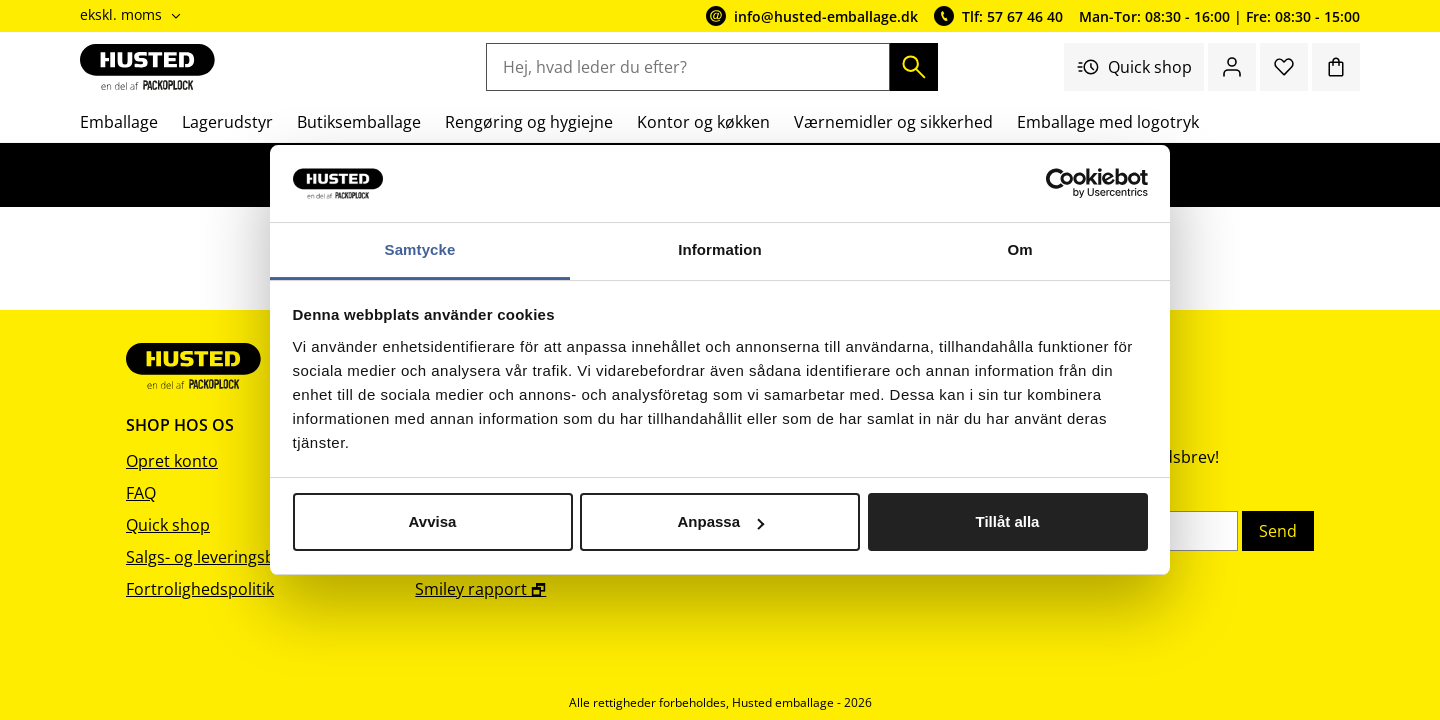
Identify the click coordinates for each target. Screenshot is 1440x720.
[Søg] (914, 67)
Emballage (119, 122)
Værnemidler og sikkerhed (893, 122)
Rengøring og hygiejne (529, 122)
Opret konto (172, 461)
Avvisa (433, 521)
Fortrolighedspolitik (200, 589)
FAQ (141, 493)
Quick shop (1134, 67)
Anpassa (720, 521)
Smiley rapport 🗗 (480, 589)
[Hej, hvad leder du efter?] (687, 67)
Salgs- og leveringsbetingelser (238, 557)
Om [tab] (1019, 249)
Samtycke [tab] (420, 249)
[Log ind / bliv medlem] (1232, 67)
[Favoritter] (1284, 67)
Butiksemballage (359, 122)
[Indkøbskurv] (1336, 67)
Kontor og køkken (703, 122)
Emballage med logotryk (1108, 122)
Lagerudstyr (227, 122)
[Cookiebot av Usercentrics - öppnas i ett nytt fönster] (1060, 184)
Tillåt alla (1008, 521)
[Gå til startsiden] (147, 67)
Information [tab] (720, 249)
